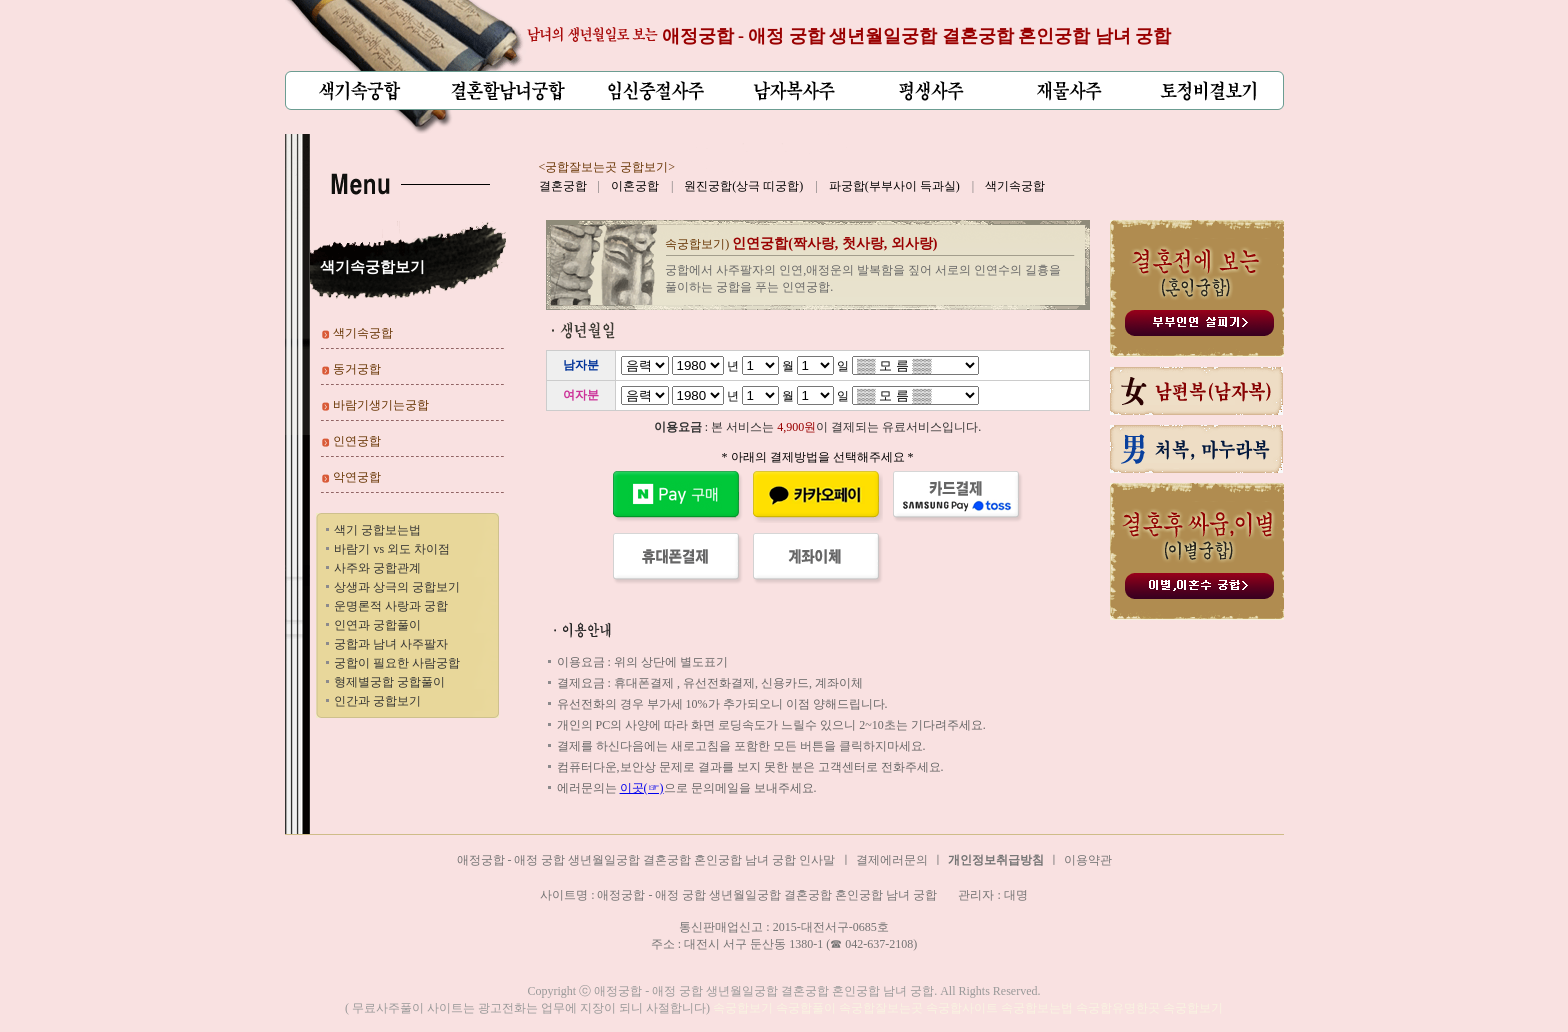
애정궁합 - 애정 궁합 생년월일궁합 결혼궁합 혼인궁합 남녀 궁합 (917, 36)
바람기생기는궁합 (381, 405)
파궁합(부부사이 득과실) (894, 186)
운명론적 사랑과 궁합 (391, 606)
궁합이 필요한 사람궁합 (397, 663)
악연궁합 (357, 477)
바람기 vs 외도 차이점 (392, 549)
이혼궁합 (635, 186)
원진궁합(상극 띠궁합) (743, 186)
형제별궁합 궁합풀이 (389, 682)
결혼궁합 (563, 186)
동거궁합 (357, 369)
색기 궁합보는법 (377, 530)
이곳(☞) (642, 788)
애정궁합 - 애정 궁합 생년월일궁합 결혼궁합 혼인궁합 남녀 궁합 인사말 (646, 860)
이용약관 (1088, 860)
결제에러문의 (892, 860)
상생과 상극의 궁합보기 (397, 587)
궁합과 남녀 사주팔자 (391, 644)
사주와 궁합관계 (377, 568)
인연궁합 (357, 441)
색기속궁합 (1015, 186)
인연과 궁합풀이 (377, 625)
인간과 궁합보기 (377, 701)
